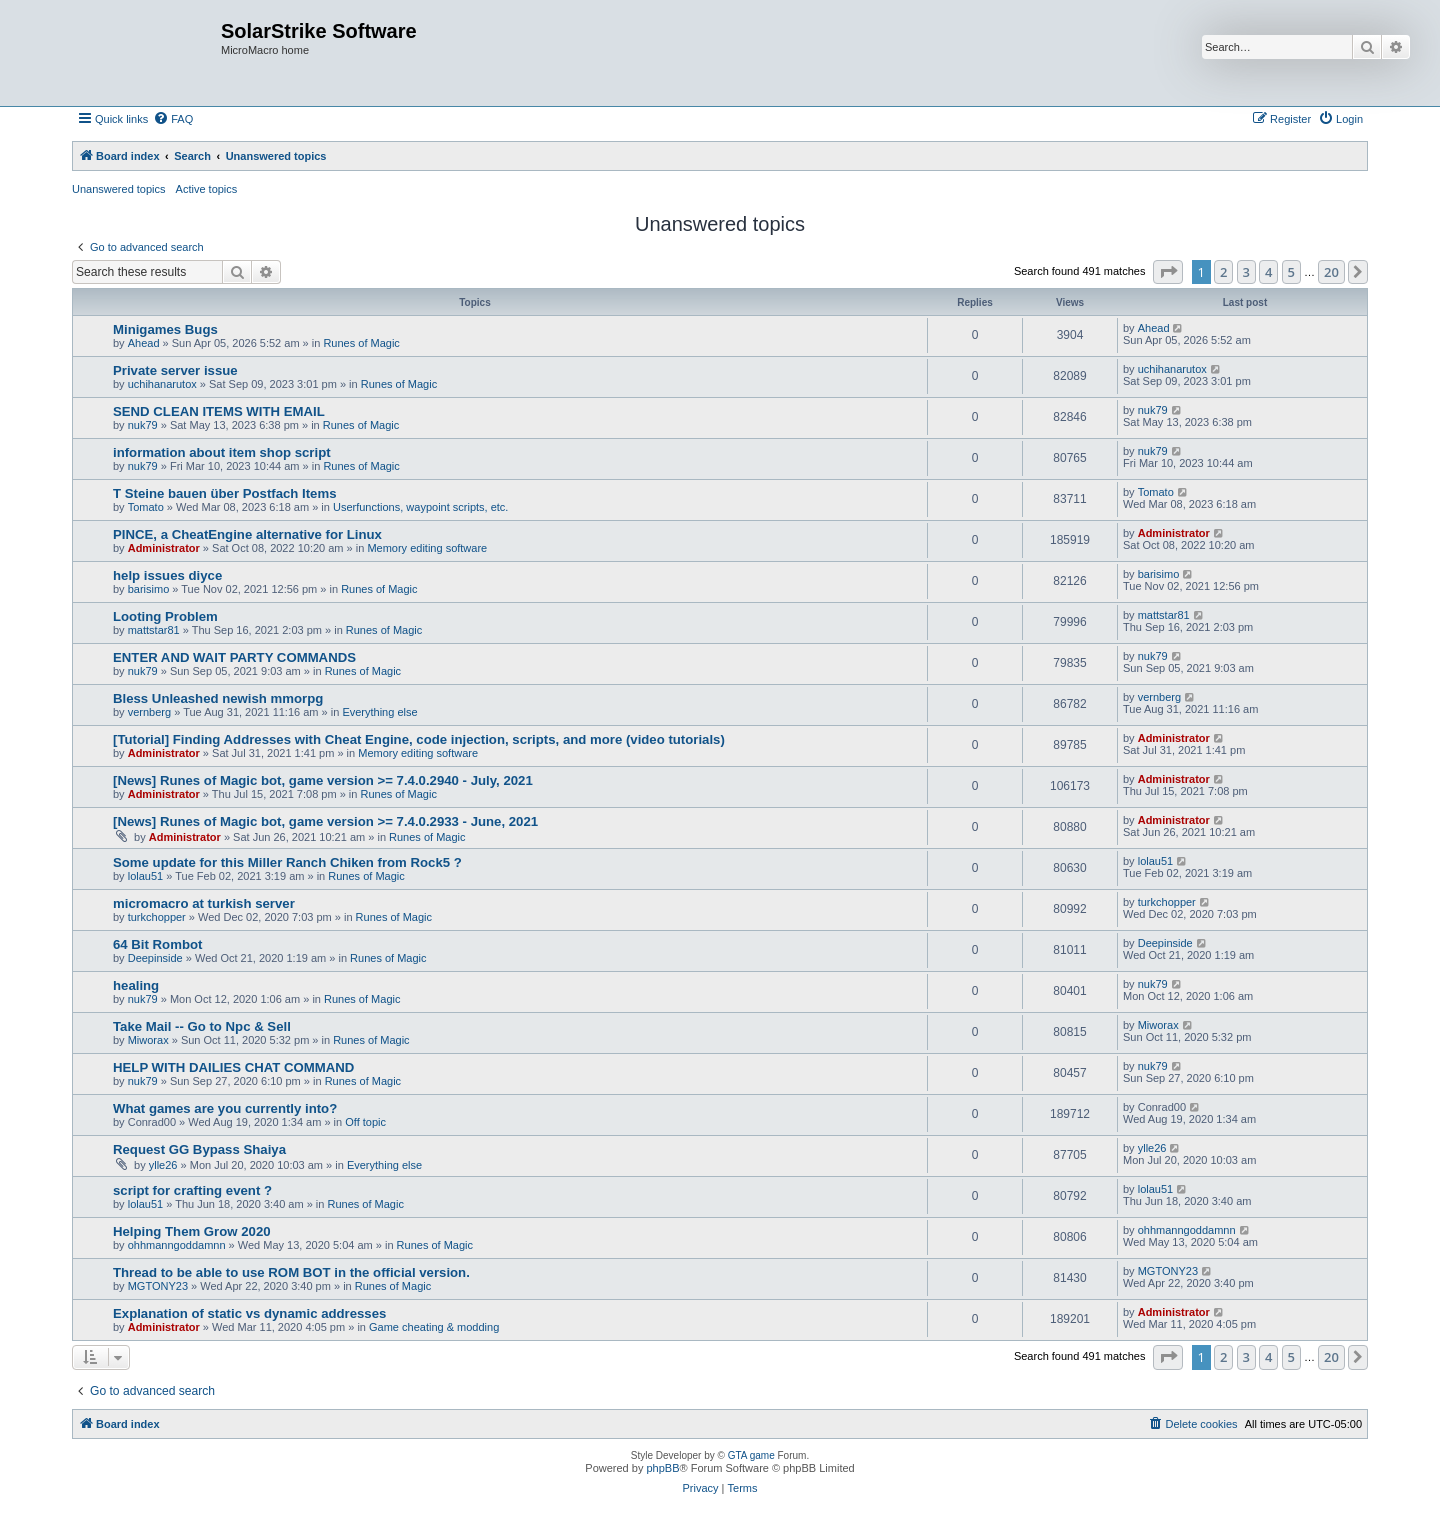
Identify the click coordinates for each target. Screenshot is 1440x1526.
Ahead (144, 343)
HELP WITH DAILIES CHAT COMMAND (233, 1067)
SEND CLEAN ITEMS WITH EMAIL (219, 411)
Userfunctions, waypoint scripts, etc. (420, 507)
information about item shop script (222, 452)
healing (136, 985)
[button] (1168, 272)
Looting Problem (165, 616)
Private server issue (175, 370)
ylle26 (163, 1165)
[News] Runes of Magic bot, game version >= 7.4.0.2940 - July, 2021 (323, 780)
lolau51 (145, 876)
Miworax (148, 1040)
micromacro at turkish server (204, 903)
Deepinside (155, 958)
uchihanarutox (162, 384)
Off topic (365, 1122)
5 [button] (1291, 272)
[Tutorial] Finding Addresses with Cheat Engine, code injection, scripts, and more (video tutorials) (419, 739)
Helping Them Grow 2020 (192, 1231)
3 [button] (1246, 272)
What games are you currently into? (225, 1108)
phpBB (662, 1468)
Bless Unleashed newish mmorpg (218, 698)
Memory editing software (427, 548)
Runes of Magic (361, 343)
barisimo (149, 589)
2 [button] (1223, 272)
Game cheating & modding (434, 1327)
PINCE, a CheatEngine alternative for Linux (247, 534)
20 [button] (1331, 272)
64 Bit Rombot (157, 944)
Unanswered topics (119, 189)
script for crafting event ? (192, 1190)
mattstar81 (154, 630)
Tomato (146, 507)
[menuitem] (173, 119)
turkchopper (157, 917)
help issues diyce (167, 575)
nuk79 (143, 425)
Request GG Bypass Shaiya (199, 1149)
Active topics (207, 189)
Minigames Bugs (165, 329)
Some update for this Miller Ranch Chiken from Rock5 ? (287, 862)
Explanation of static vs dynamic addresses (249, 1313)
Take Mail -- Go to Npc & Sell (202, 1026)
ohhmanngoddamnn (177, 1245)
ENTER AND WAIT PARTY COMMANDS (234, 657)
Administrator (164, 548)
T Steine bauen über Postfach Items (225, 493)
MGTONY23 (158, 1286)
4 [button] (1268, 272)
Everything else (379, 712)
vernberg (149, 712)
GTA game (751, 1455)
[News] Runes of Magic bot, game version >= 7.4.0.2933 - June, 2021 (325, 821)
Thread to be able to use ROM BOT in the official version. (291, 1272)
